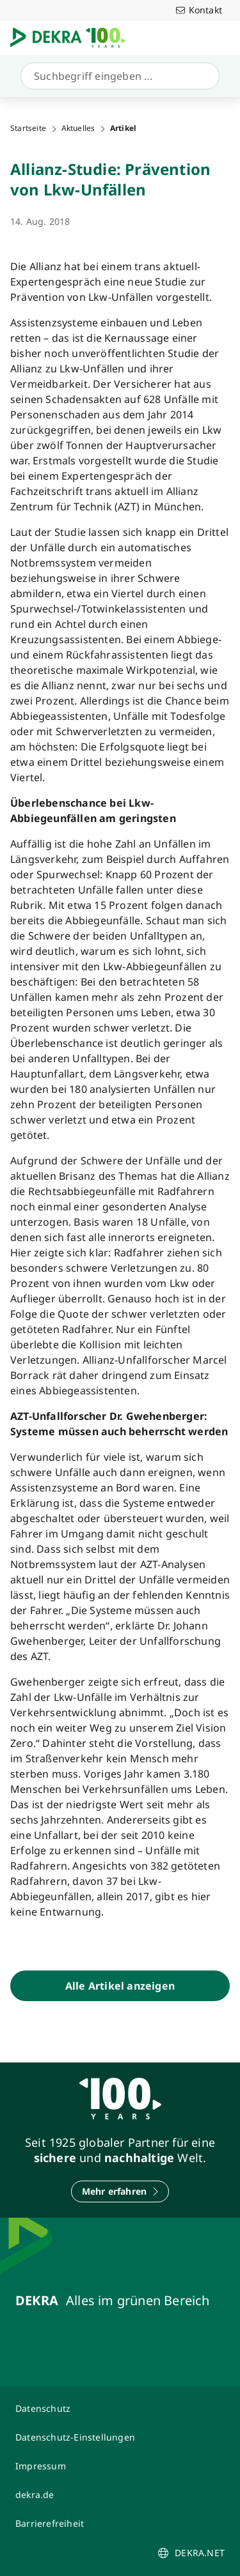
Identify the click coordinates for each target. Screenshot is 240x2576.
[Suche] (117, 76)
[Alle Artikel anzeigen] (120, 1985)
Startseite (28, 128)
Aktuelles (78, 128)
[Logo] (73, 37)
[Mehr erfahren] (120, 2191)
